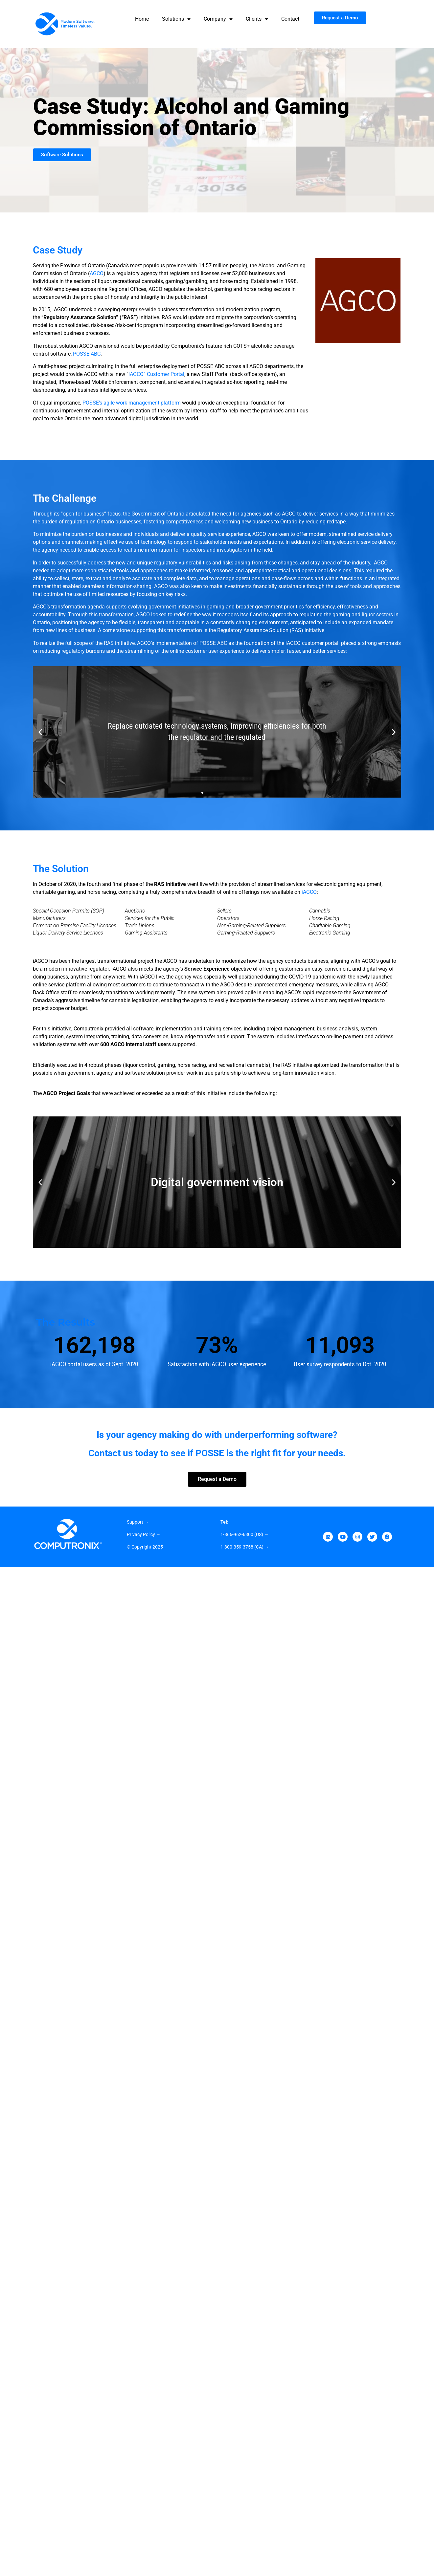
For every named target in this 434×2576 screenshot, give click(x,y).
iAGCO (309, 892)
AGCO (96, 273)
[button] (40, 732)
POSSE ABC (87, 354)
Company (218, 19)
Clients (257, 19)
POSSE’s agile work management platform (131, 403)
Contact (290, 19)
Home (142, 19)
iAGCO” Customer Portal (156, 374)
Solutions (176, 19)
